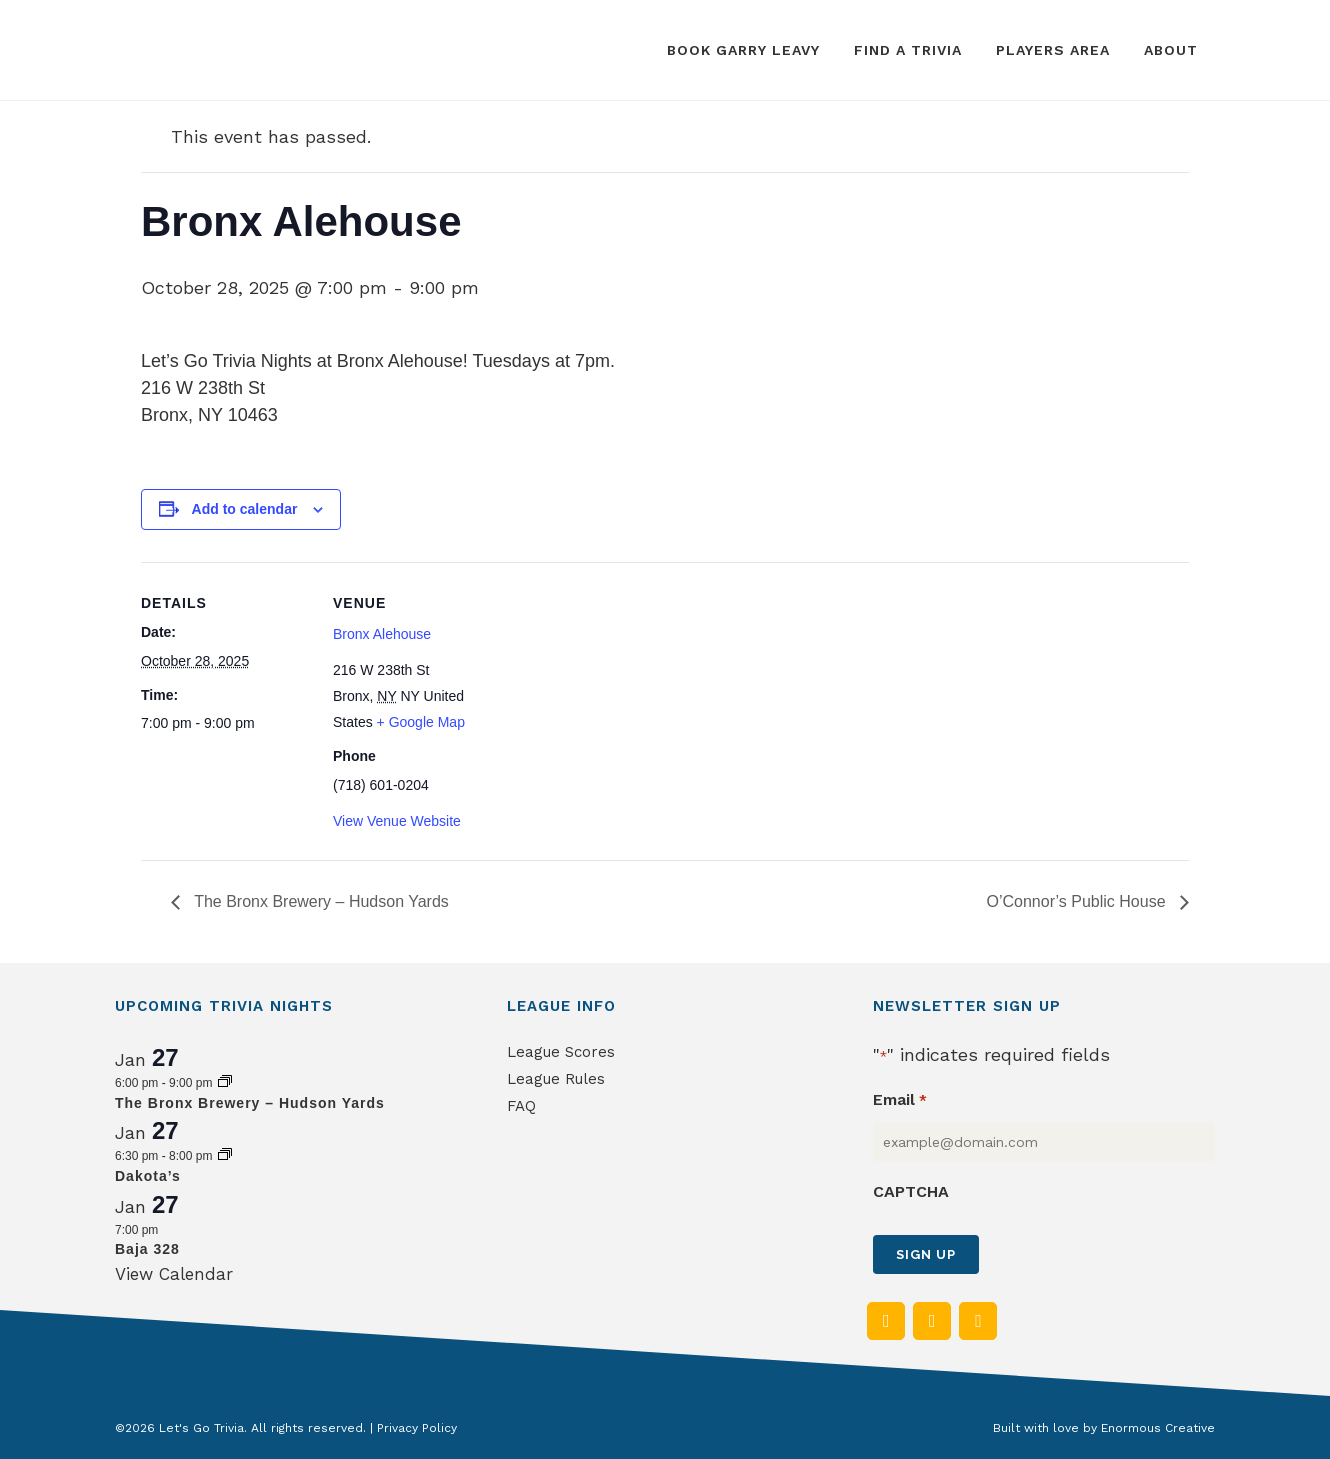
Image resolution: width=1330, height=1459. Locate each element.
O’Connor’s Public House (1079, 901)
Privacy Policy (417, 1428)
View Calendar (174, 1274)
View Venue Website (397, 821)
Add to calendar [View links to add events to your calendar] (245, 509)
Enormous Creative (1158, 1428)
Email (899, 1101)
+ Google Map (421, 722)
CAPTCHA (911, 1191)
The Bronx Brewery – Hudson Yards (319, 901)
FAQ (521, 1106)
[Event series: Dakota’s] (225, 1156)
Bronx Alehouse (382, 634)
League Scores (561, 1052)
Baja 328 (147, 1249)
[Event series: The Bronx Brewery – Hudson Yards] (225, 1083)
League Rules (556, 1079)
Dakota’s (148, 1176)
